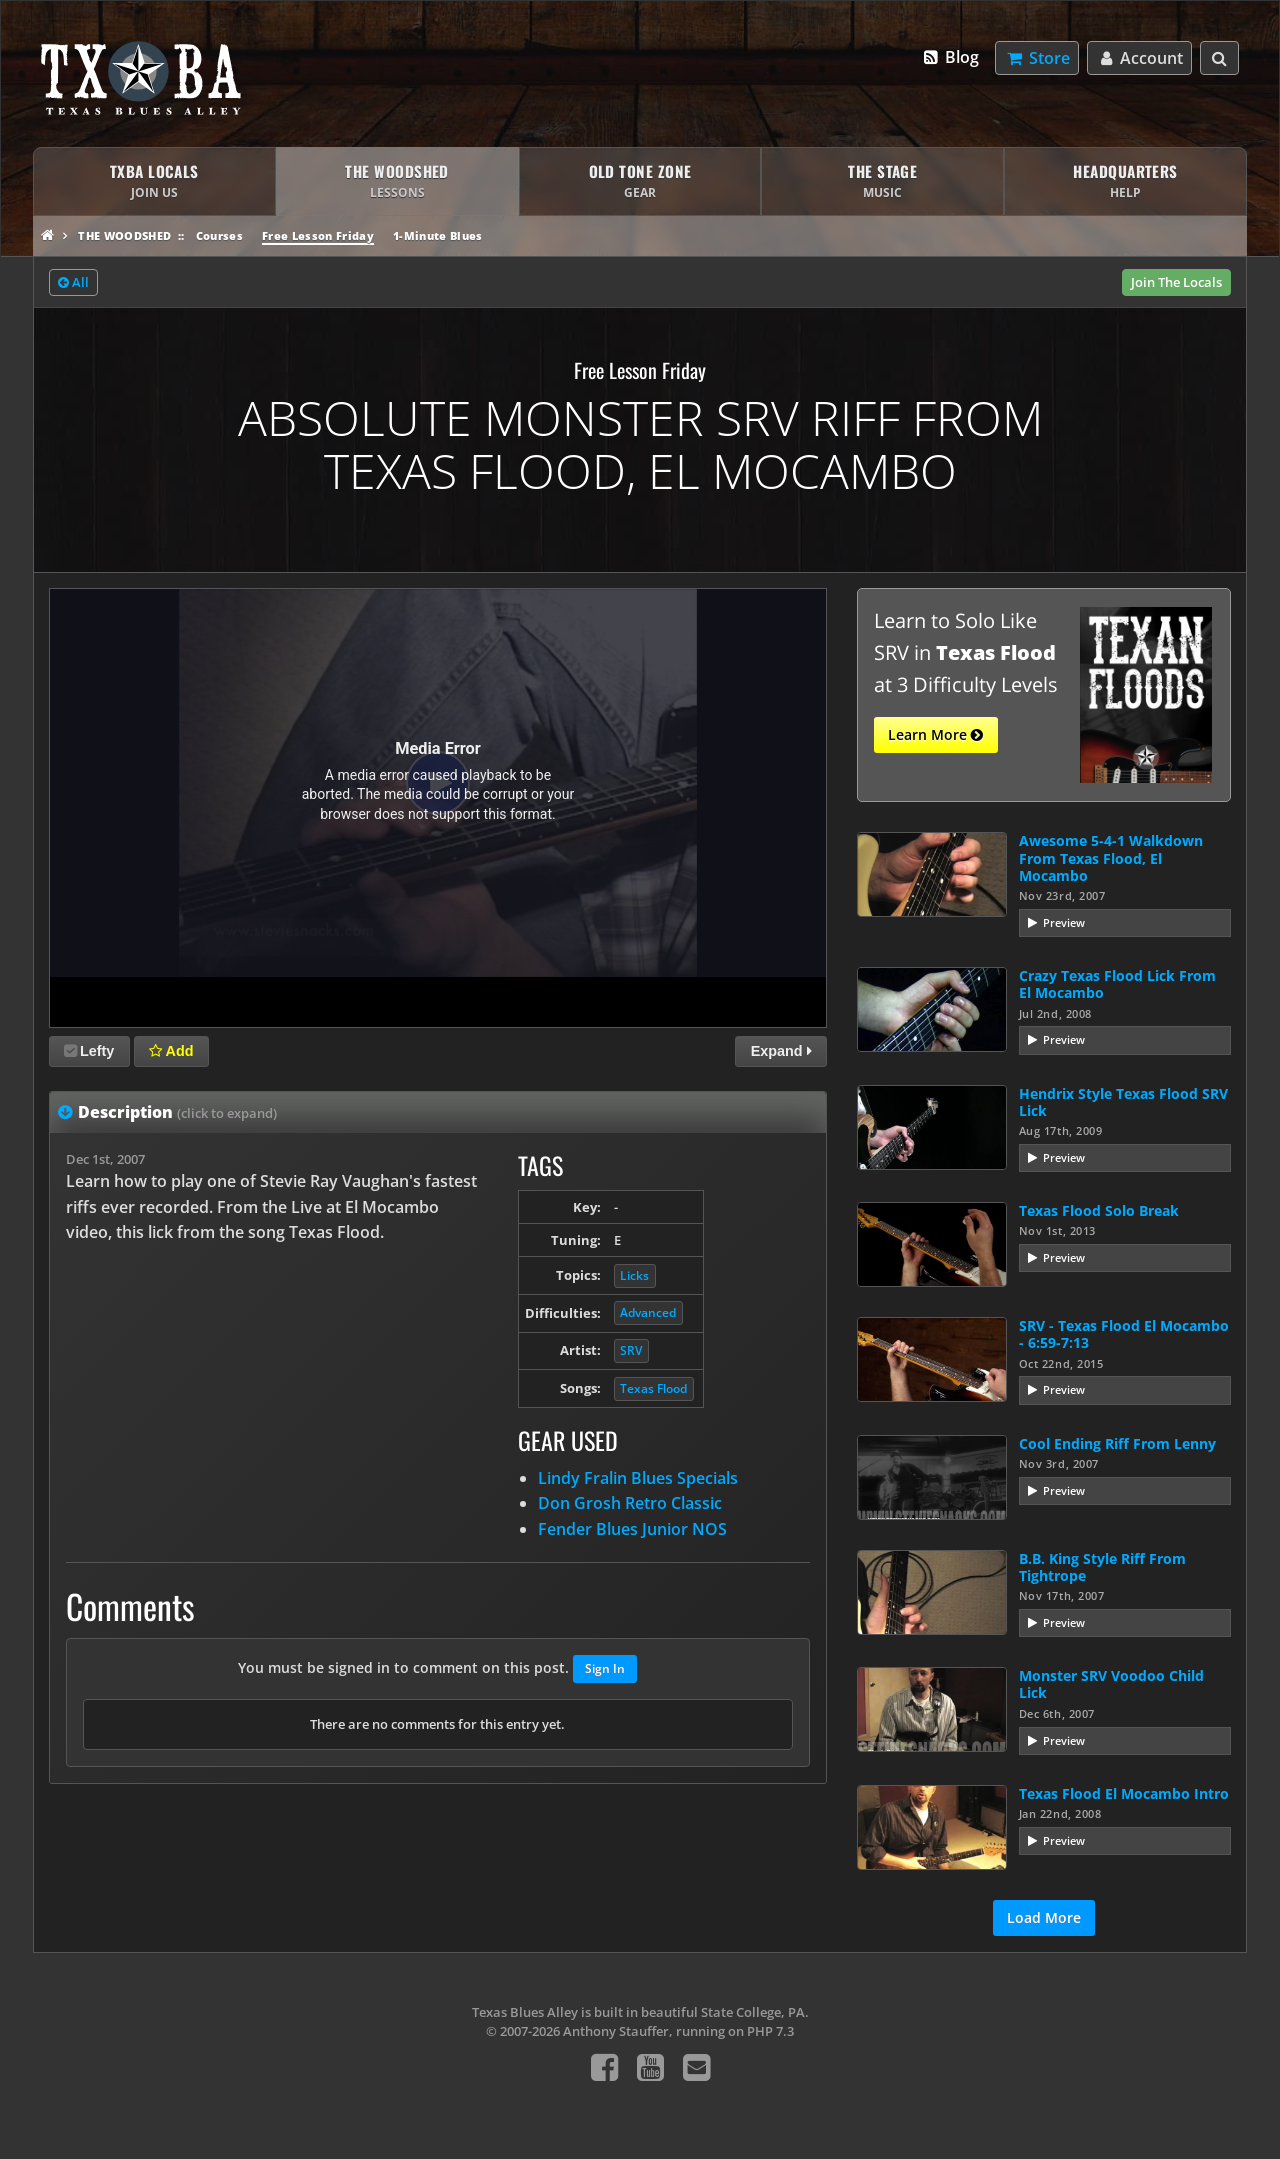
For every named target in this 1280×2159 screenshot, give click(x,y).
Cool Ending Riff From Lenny (1117, 1443)
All (73, 283)
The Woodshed (124, 235)
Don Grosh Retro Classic (630, 1503)
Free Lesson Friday (318, 235)
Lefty (89, 1051)
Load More (1044, 1917)
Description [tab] (177, 1112)
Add (171, 1051)
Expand (781, 1051)
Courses (219, 235)
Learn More (935, 735)
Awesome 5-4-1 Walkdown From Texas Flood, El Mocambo (1111, 858)
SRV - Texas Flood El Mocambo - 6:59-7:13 (1124, 1334)
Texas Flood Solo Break (1099, 1210)
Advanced (648, 1312)
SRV (631, 1350)
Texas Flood (653, 1388)
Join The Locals (1176, 282)
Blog (950, 57)
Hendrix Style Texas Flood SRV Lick (1123, 1102)
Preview (1064, 922)
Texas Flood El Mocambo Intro (1124, 1793)
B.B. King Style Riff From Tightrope (1102, 1567)
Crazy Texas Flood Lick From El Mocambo (1117, 984)
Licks (634, 1275)
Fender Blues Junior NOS (632, 1529)
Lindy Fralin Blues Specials (638, 1478)
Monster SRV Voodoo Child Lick (1111, 1684)
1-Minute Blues (438, 235)
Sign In (605, 1668)
